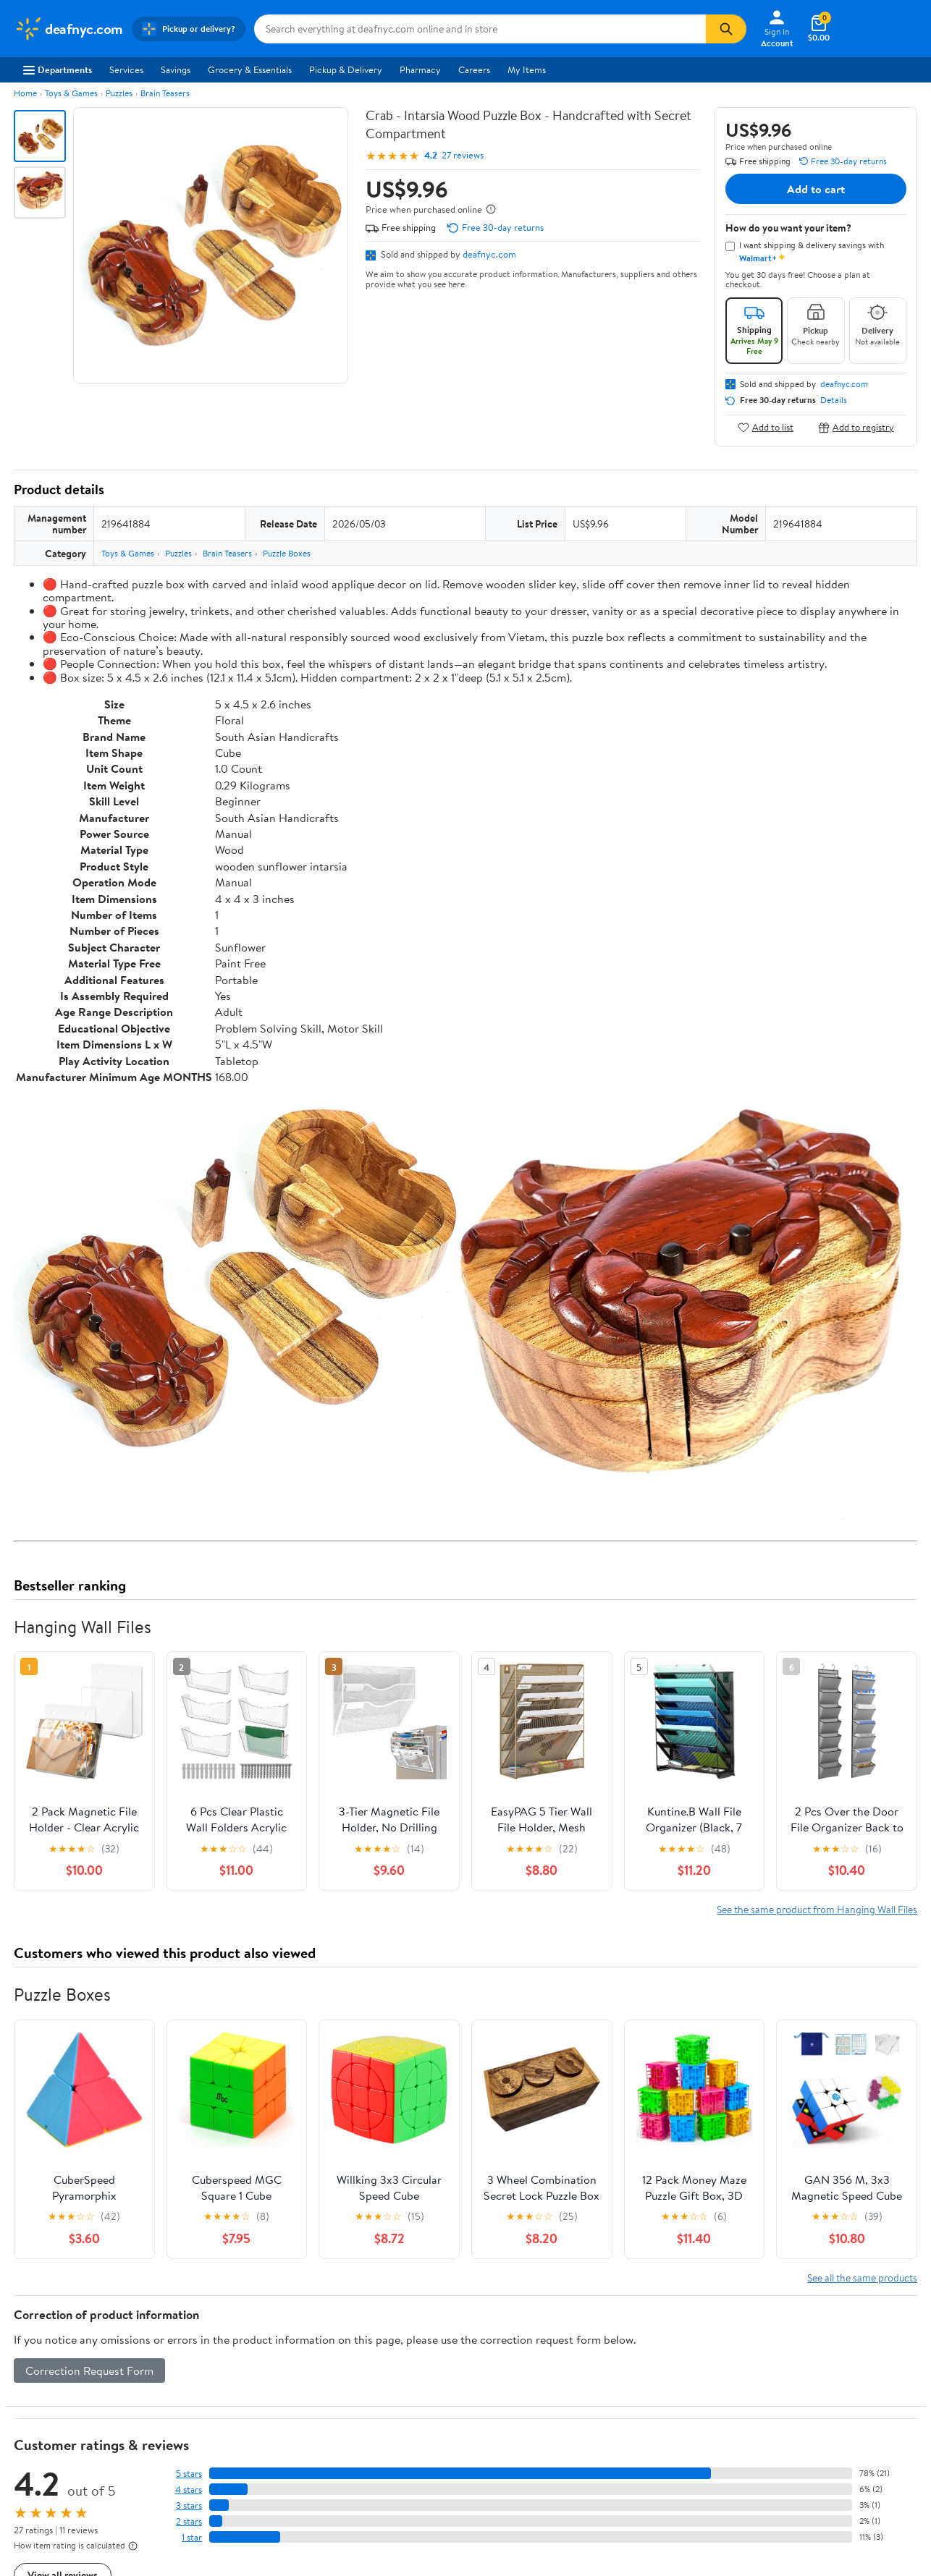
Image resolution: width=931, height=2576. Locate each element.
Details (833, 400)
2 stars (189, 2521)
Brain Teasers (165, 93)
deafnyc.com (489, 253)
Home (25, 93)
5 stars (189, 2473)
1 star (192, 2537)
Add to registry (856, 427)
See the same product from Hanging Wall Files (817, 1909)
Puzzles (119, 93)
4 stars (188, 2489)
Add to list (765, 427)
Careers (474, 69)
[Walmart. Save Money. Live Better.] (68, 29)
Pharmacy (420, 69)
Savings (175, 69)
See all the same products (862, 2277)
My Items (526, 69)
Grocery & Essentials (250, 69)
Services (126, 69)
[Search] (726, 28)
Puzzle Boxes (287, 553)
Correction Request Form (89, 2370)
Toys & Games (71, 93)
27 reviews (463, 155)
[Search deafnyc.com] (480, 28)
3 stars (189, 2505)
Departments (57, 69)
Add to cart (816, 189)
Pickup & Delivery (345, 69)
